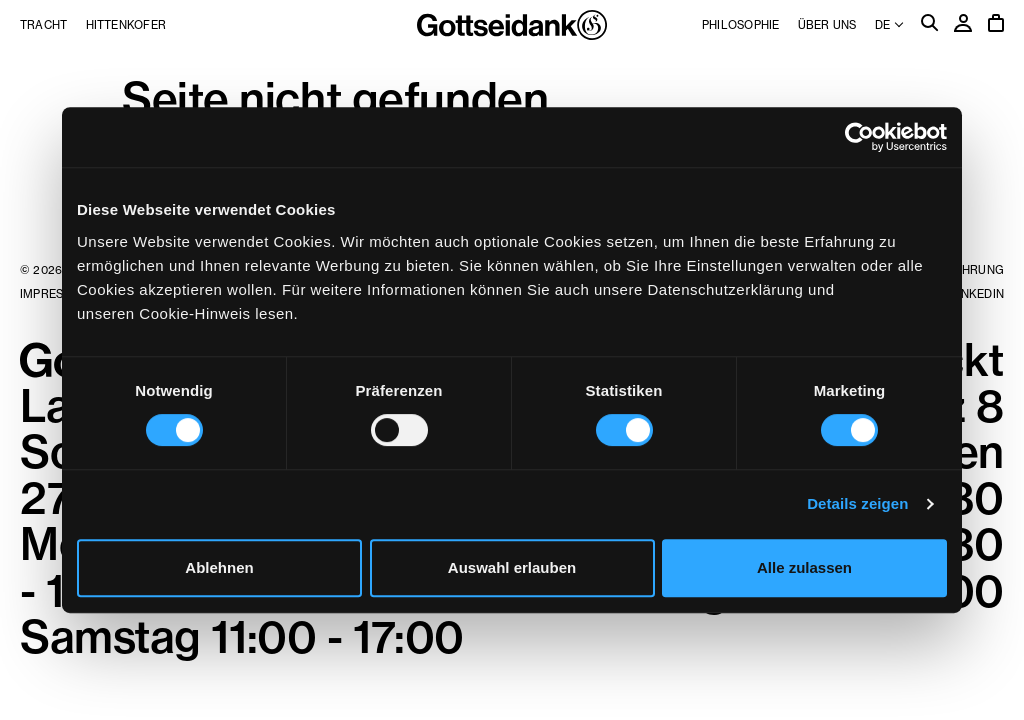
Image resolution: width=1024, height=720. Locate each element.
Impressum (54, 294)
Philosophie (740, 25)
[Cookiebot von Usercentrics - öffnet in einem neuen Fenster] (859, 137)
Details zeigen (857, 503)
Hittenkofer (126, 25)
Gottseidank (512, 25)
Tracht (43, 25)
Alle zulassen (804, 567)
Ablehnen (219, 567)
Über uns (827, 25)
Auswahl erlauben (512, 567)
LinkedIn (977, 294)
